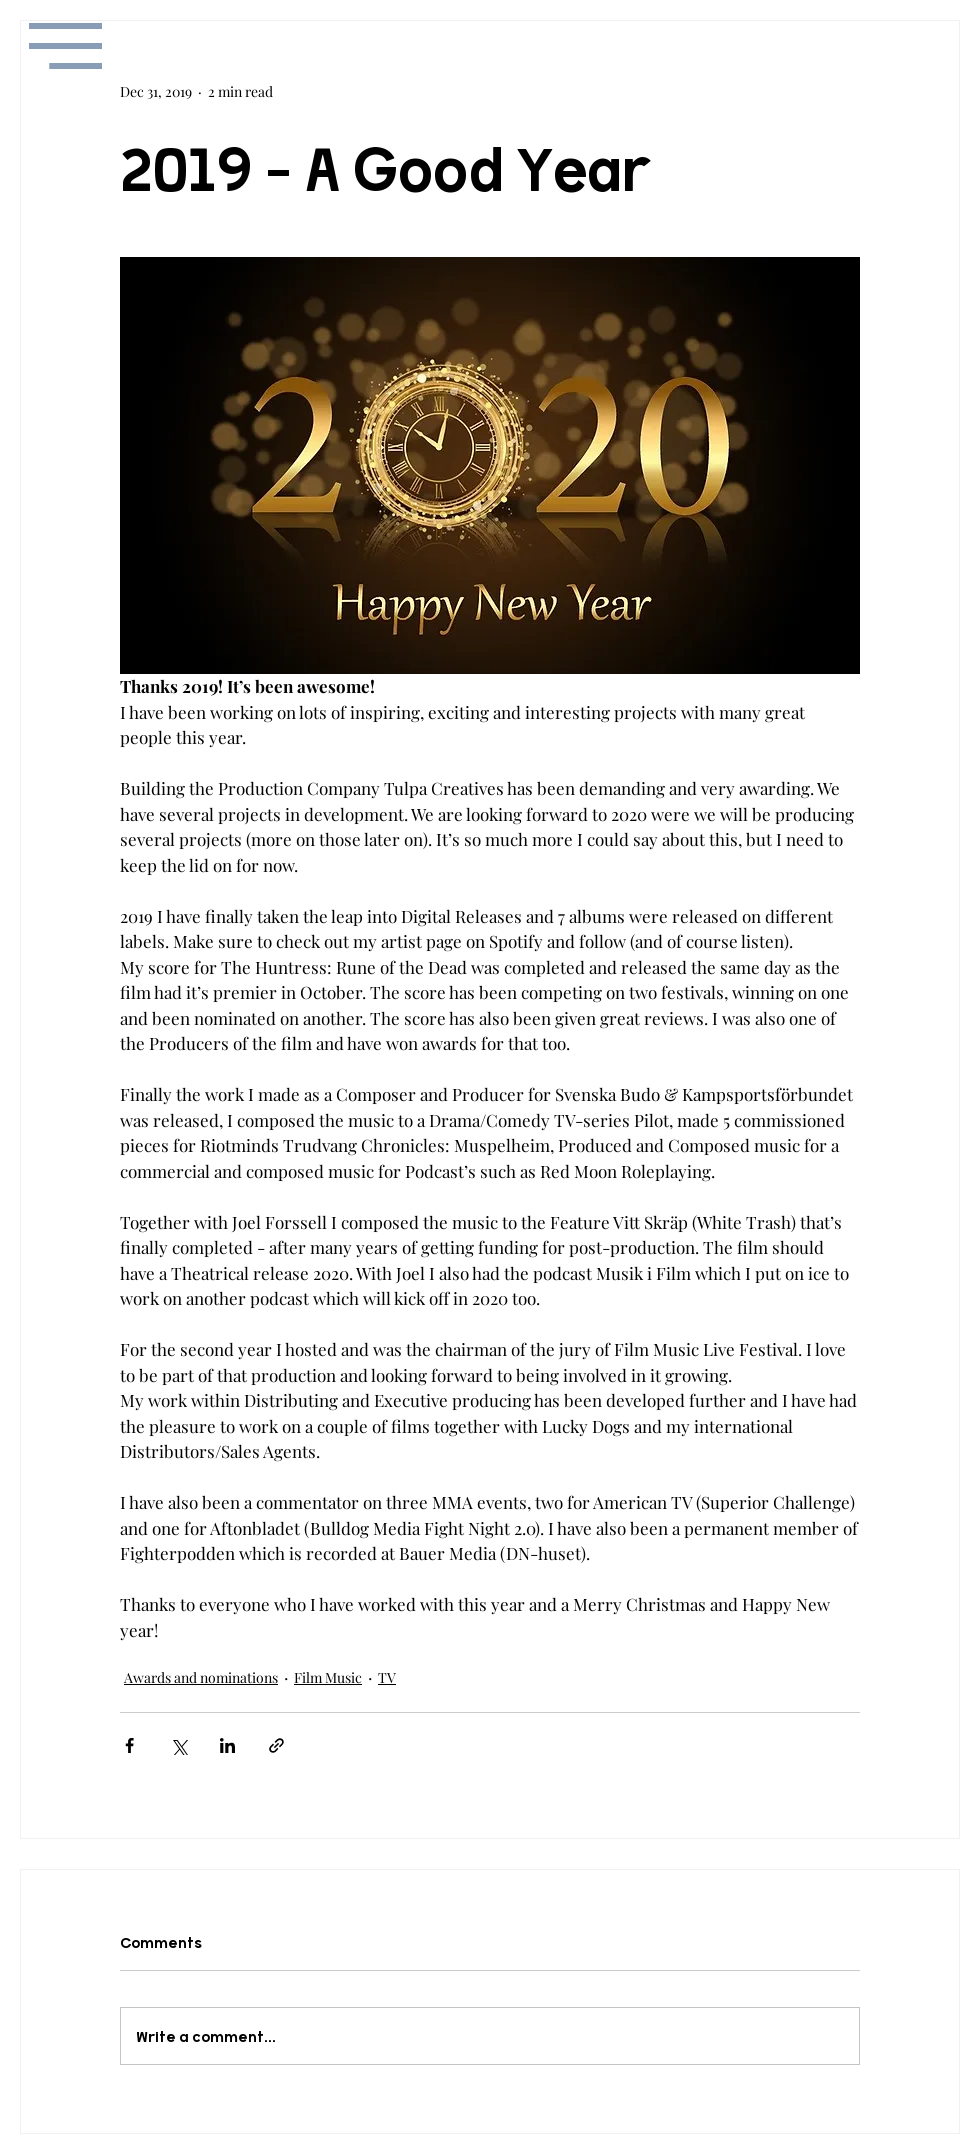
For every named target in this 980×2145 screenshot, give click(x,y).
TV (387, 1677)
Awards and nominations (201, 1677)
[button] (65, 46)
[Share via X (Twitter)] (178, 1745)
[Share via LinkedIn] (227, 1745)
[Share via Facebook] (129, 1745)
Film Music (328, 1677)
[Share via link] (276, 1745)
